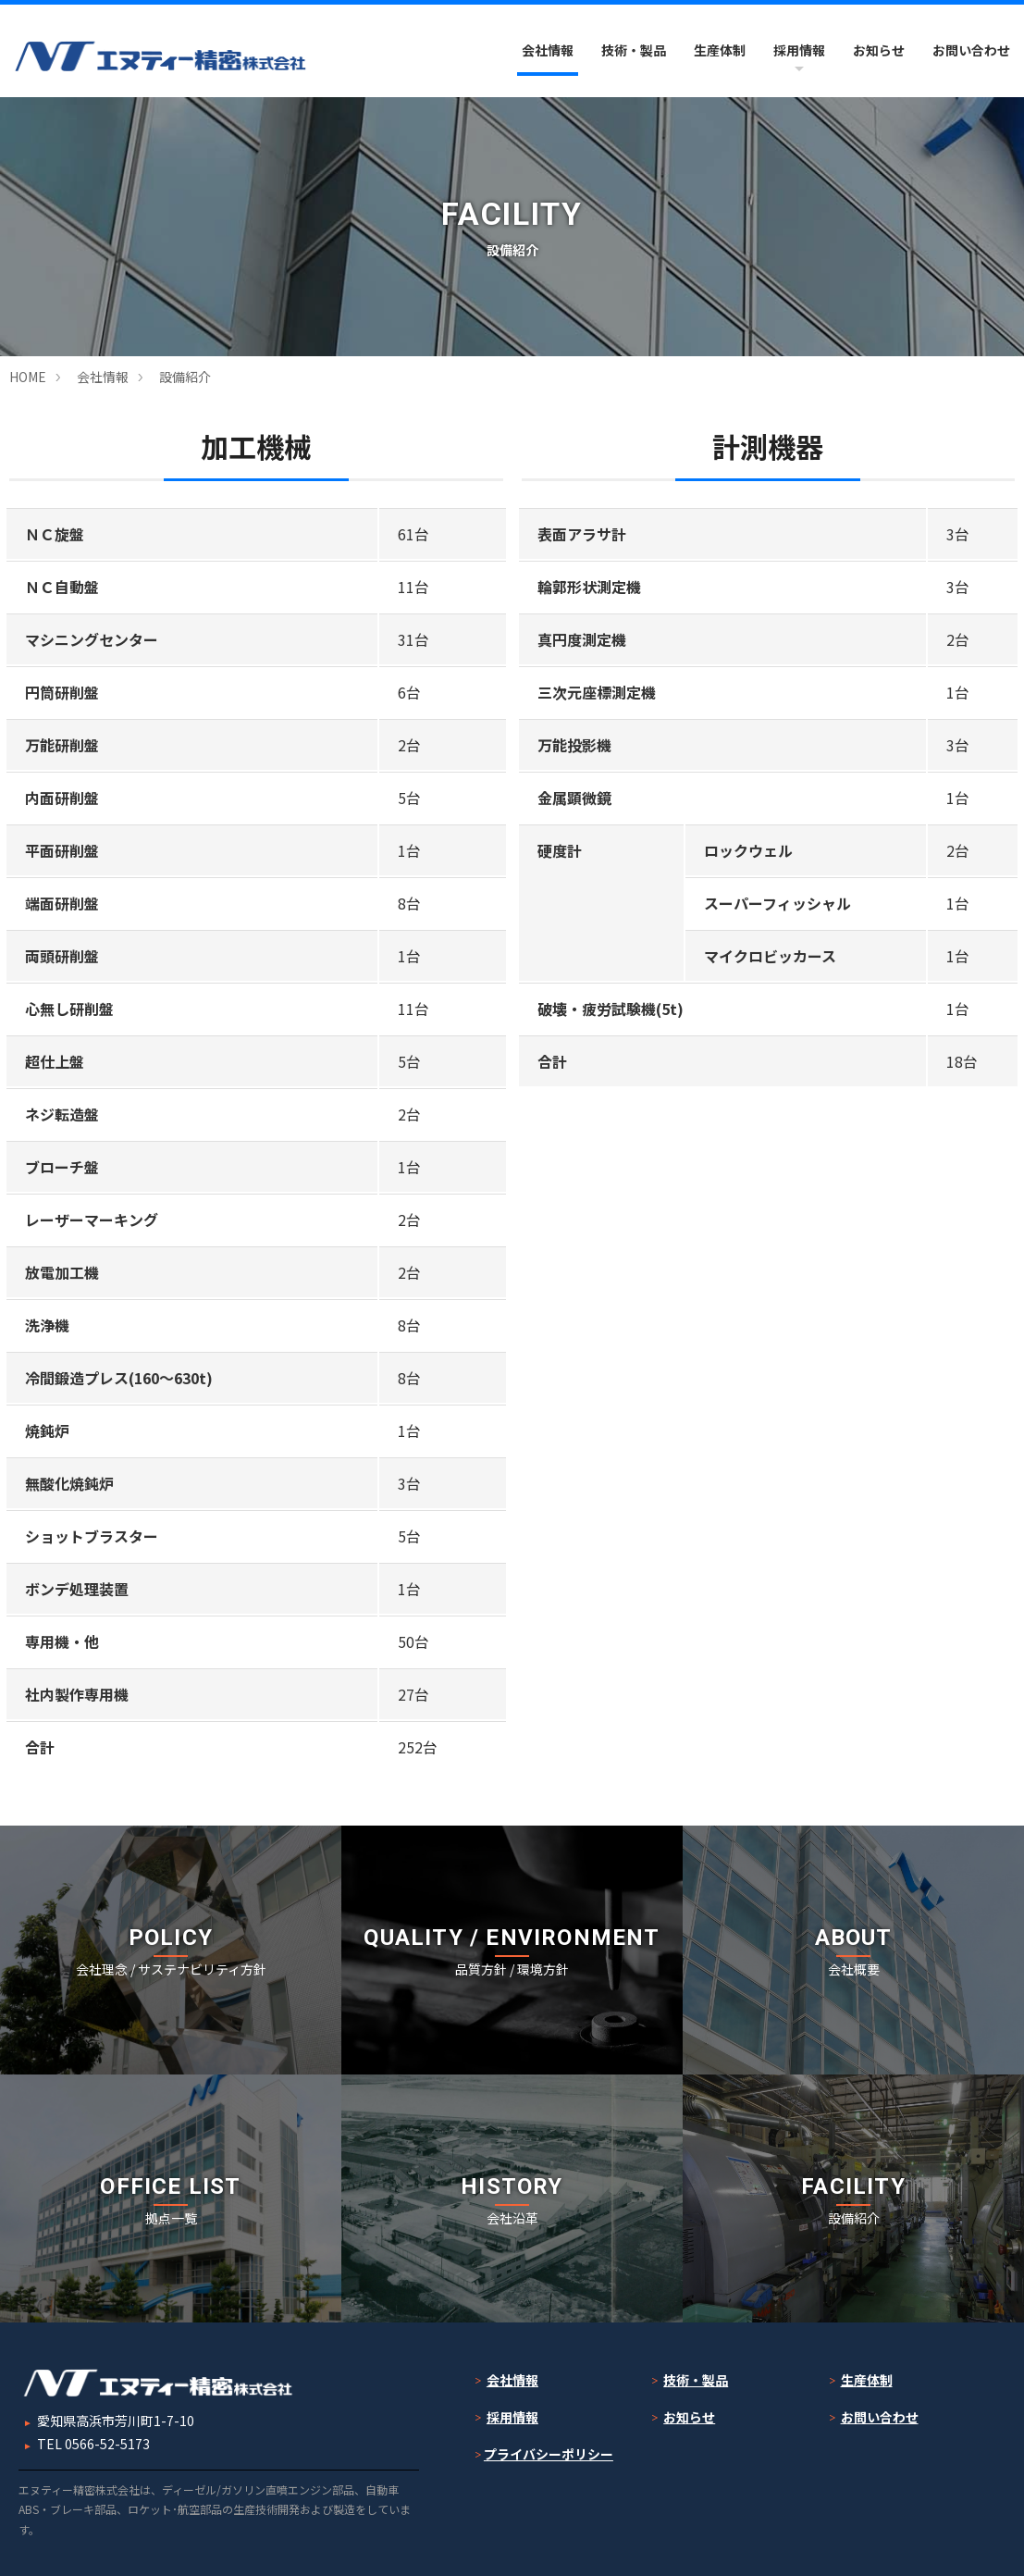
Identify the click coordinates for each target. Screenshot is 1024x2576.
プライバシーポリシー (548, 2454)
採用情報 (799, 50)
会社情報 (548, 50)
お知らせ (879, 50)
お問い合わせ (971, 50)
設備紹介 (185, 376)
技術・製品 (633, 50)
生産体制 (720, 50)
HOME (27, 376)
